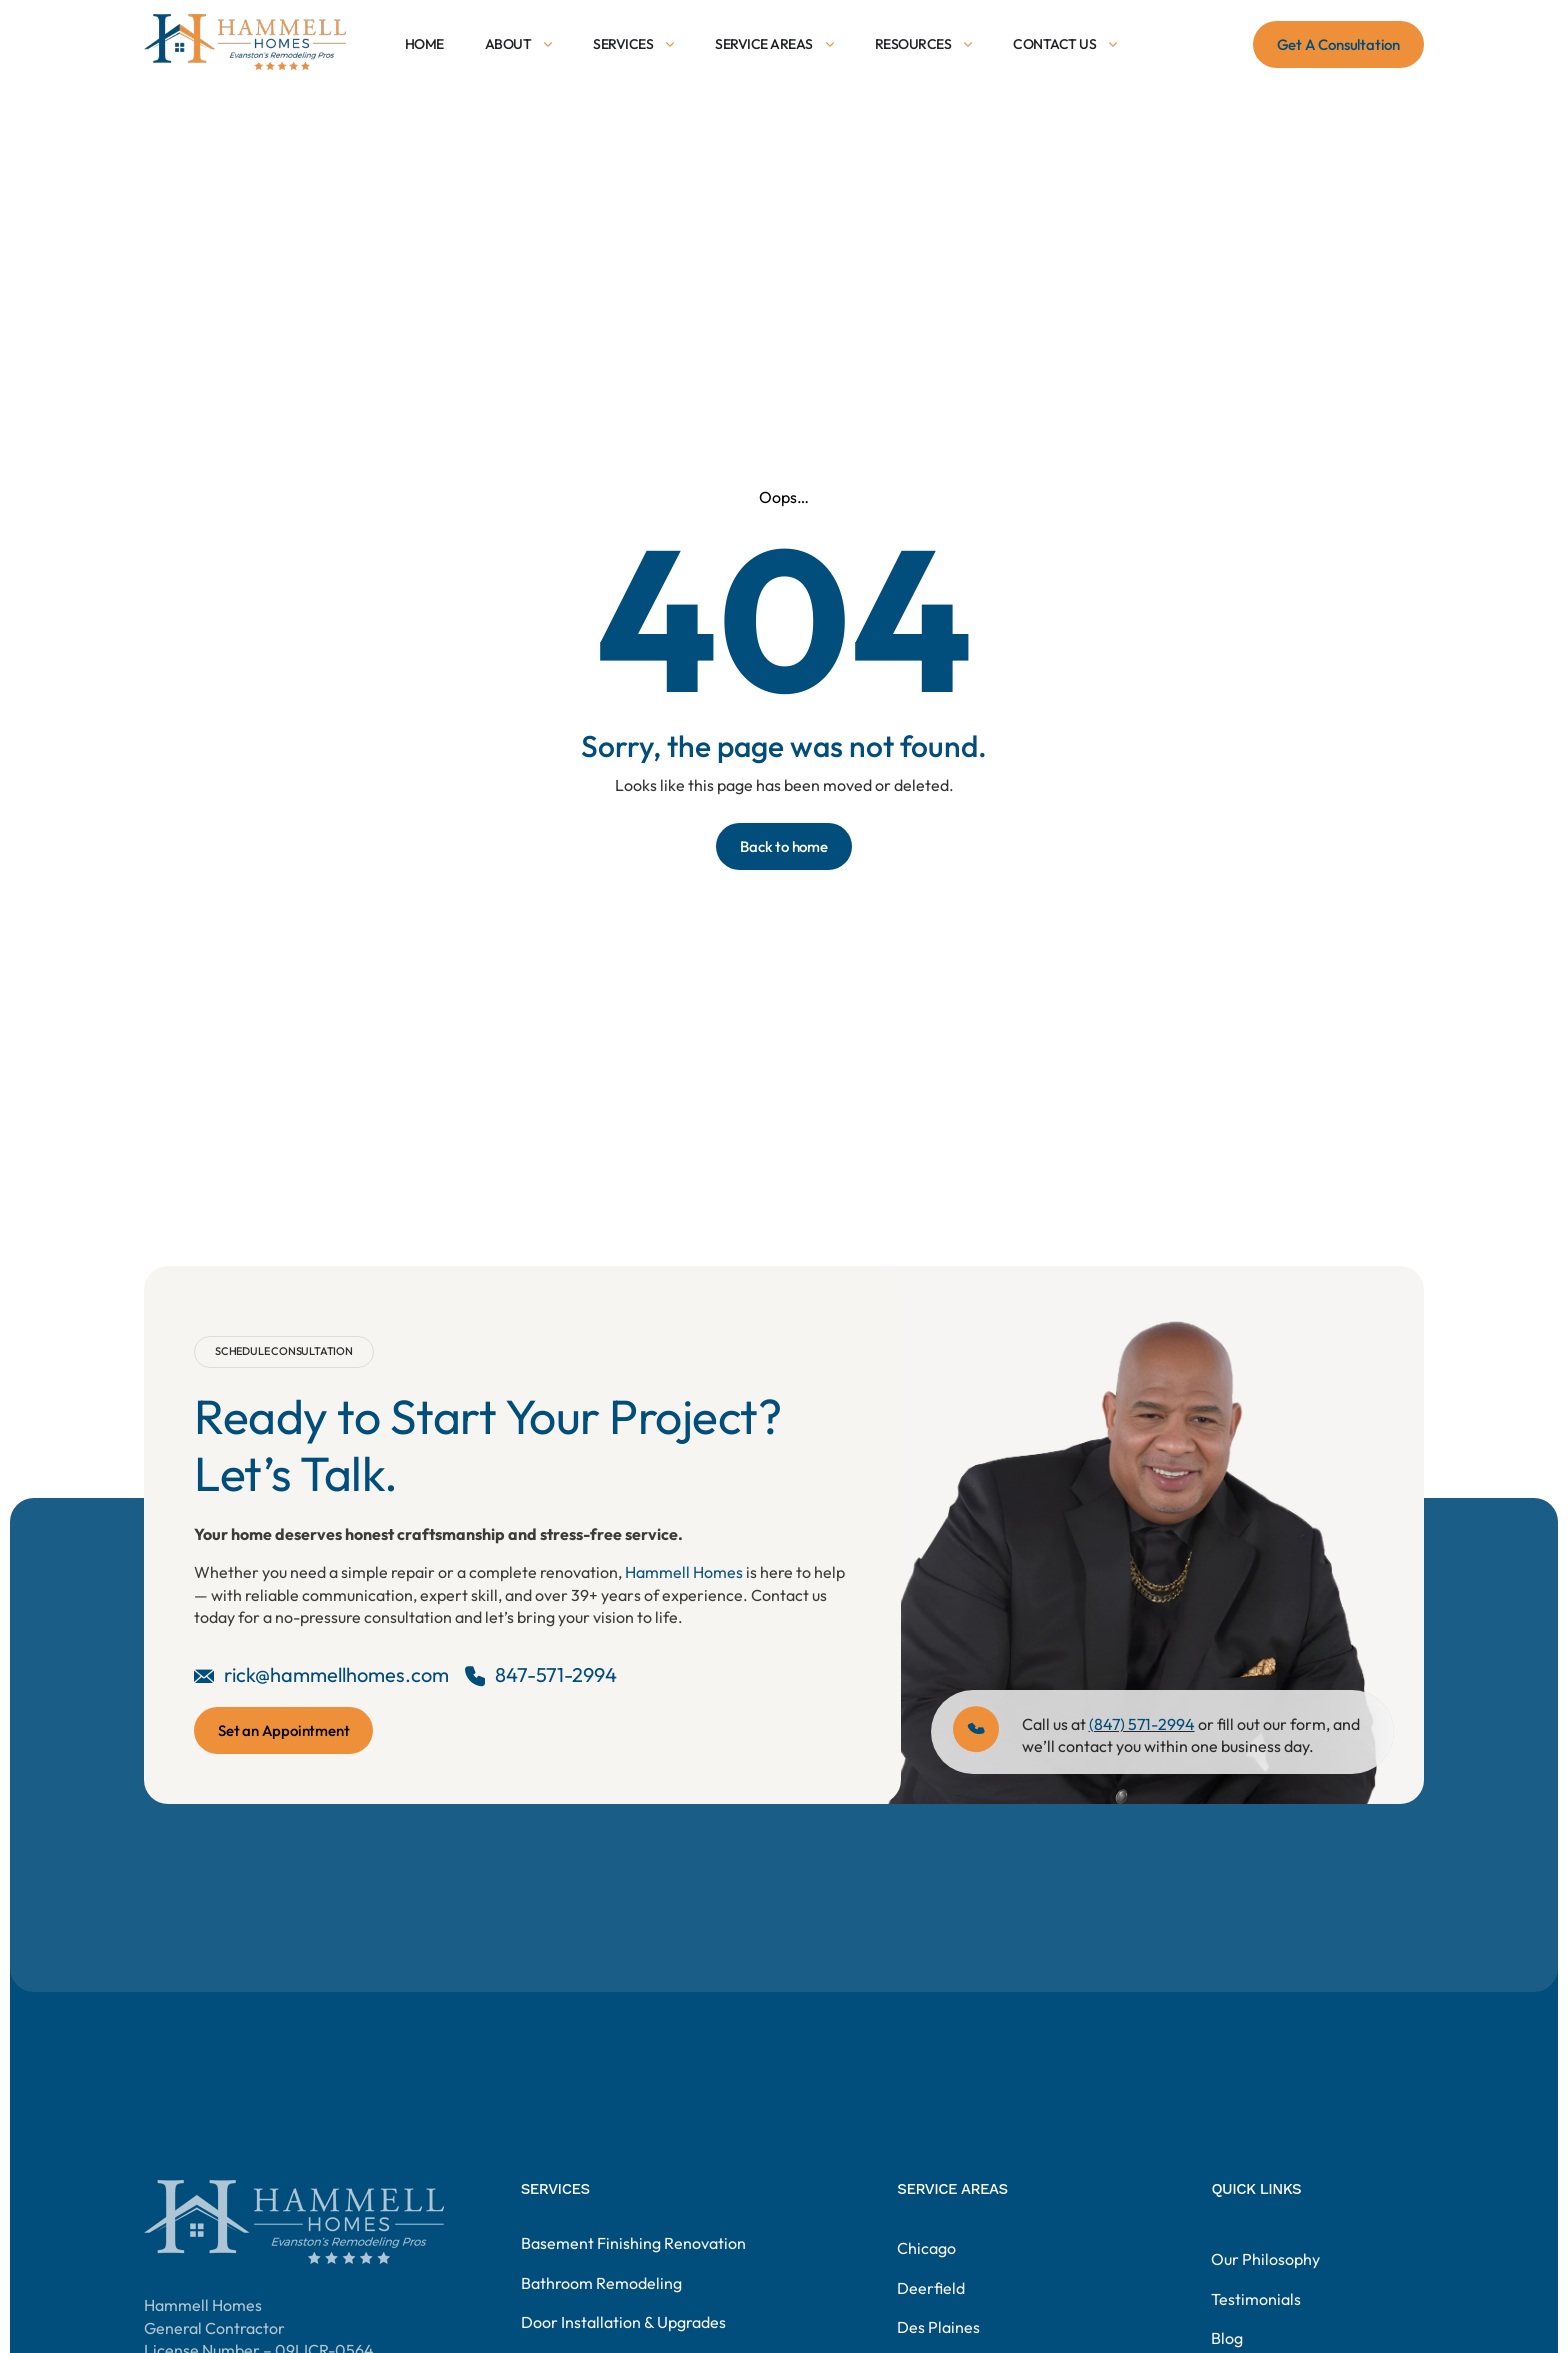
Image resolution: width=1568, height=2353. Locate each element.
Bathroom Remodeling (601, 2323)
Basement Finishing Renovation (633, 2284)
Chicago (926, 2311)
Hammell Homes (684, 1572)
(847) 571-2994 (1142, 1724)
